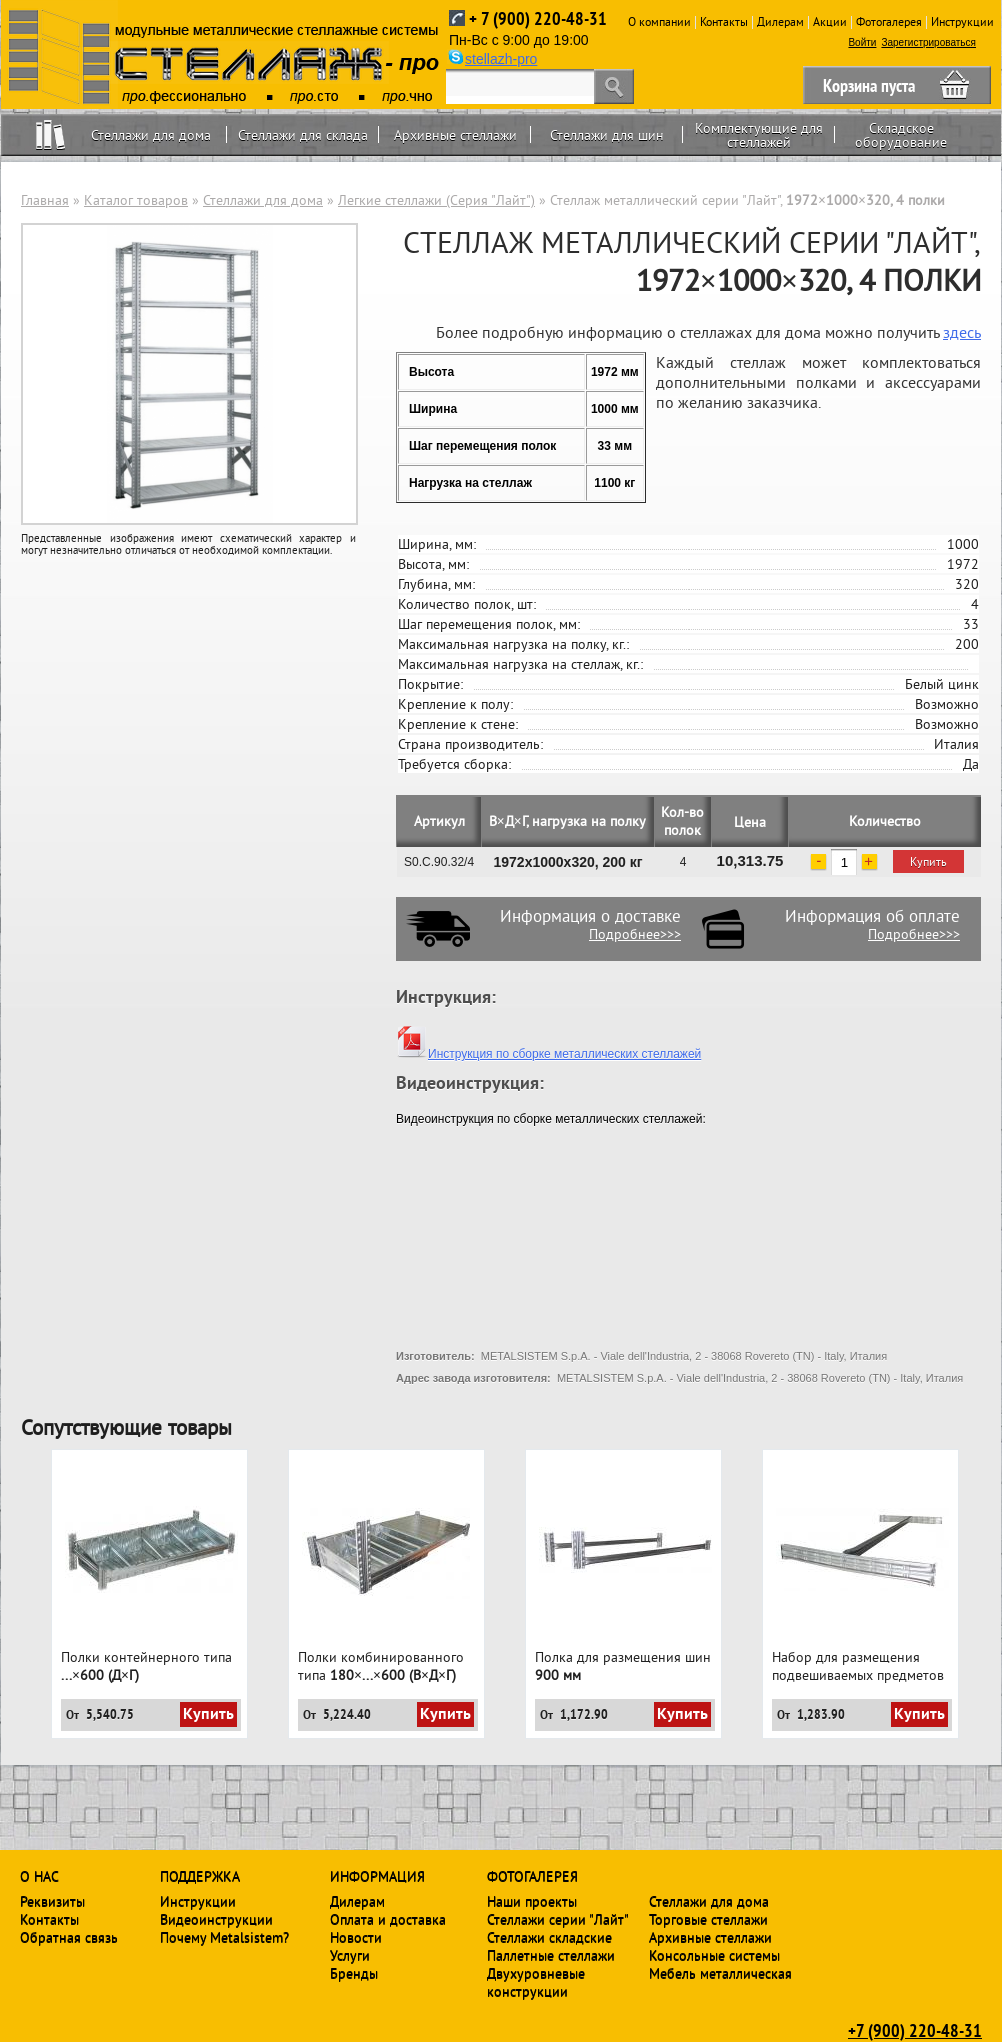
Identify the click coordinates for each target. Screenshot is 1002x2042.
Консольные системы (714, 1955)
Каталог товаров (136, 200)
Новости (356, 1937)
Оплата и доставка (388, 1919)
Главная (45, 200)
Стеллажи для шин (607, 135)
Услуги (350, 1955)
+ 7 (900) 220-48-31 (538, 18)
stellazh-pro (501, 59)
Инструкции (962, 21)
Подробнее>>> (635, 934)
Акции (830, 21)
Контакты (724, 21)
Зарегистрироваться (928, 42)
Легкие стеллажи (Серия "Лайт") (436, 200)
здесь (962, 332)
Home (50, 134)
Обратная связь (69, 1937)
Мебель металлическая (720, 1973)
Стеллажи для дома (151, 135)
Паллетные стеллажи (551, 1955)
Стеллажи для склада (303, 135)
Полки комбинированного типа (381, 1666)
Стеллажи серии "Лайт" (558, 1919)
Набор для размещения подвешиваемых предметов (858, 1666)
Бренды (354, 1973)
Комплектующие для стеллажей (759, 135)
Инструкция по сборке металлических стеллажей (548, 1054)
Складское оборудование (901, 135)
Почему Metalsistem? (224, 1937)
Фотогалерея (889, 21)
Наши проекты (532, 1901)
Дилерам (780, 21)
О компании (659, 21)
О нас (39, 1876)
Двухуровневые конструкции (536, 1982)
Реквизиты (52, 1901)
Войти (862, 42)
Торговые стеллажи (708, 1919)
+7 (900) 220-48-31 (915, 2030)
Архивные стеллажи (455, 135)
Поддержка (200, 1876)
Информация (377, 1876)
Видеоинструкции (216, 1919)
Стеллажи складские (549, 1937)
